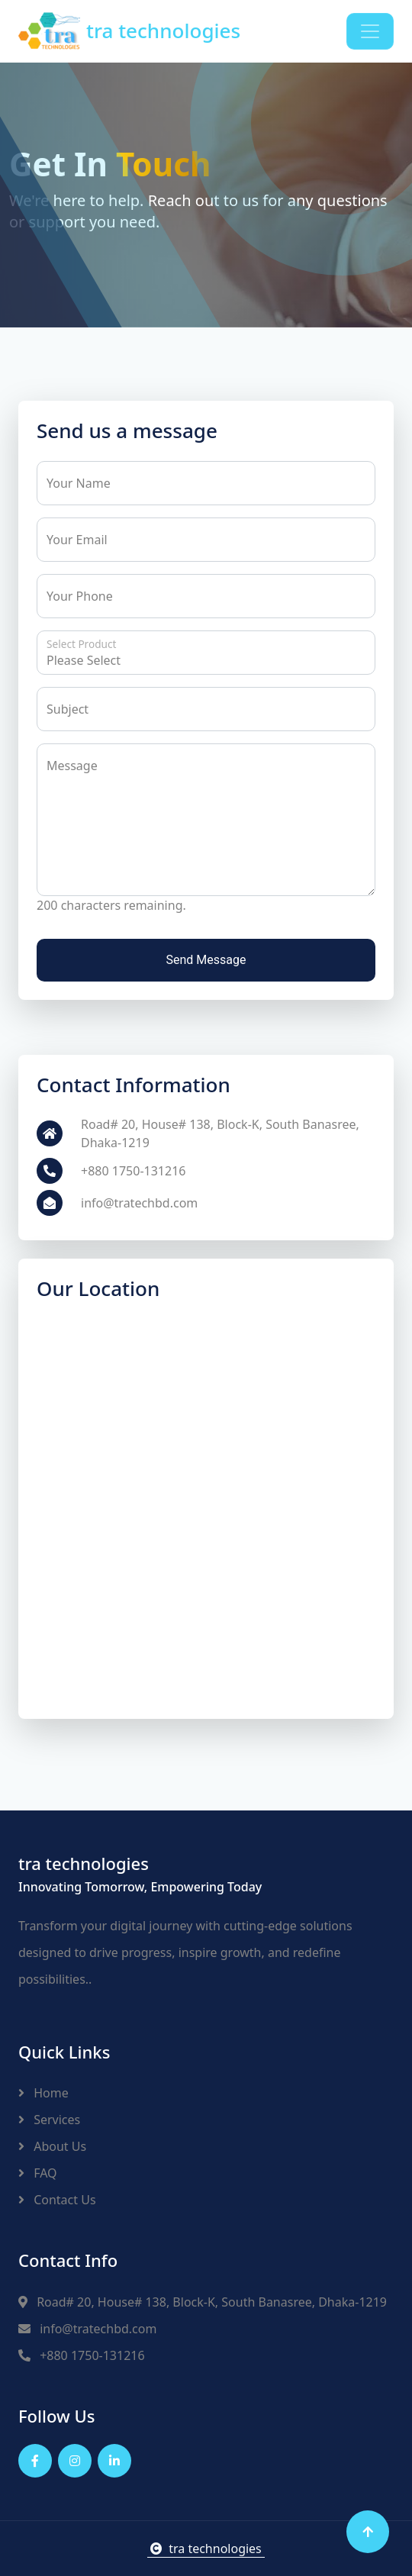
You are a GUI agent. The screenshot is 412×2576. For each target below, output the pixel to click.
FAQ (37, 2173)
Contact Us (57, 2199)
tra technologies (206, 2548)
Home (43, 2092)
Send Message (206, 960)
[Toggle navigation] (370, 31)
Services (49, 2119)
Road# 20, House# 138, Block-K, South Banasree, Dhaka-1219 (202, 2302)
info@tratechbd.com (87, 2328)
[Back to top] (367, 2531)
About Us (52, 2146)
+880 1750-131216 (81, 2355)
